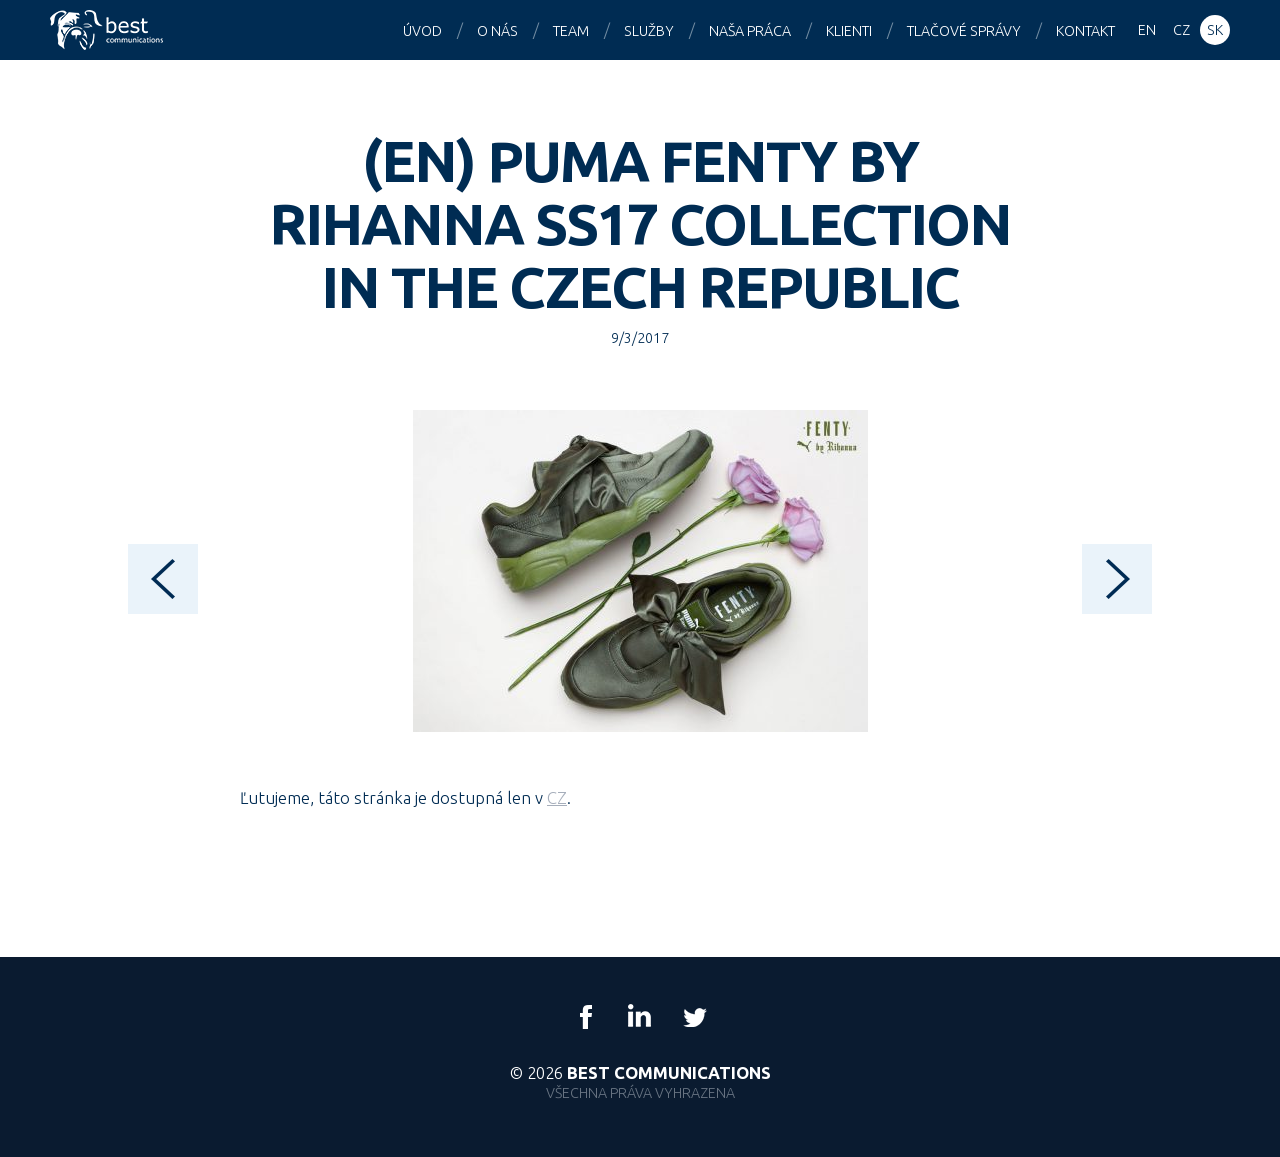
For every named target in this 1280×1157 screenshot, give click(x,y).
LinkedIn (640, 1017)
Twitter (694, 1017)
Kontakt (1085, 31)
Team (571, 31)
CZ (557, 797)
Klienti (849, 31)
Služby (649, 31)
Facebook (586, 1017)
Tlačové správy (964, 31)
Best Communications (109, 30)
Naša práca (750, 31)
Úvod (422, 31)
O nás (497, 31)
